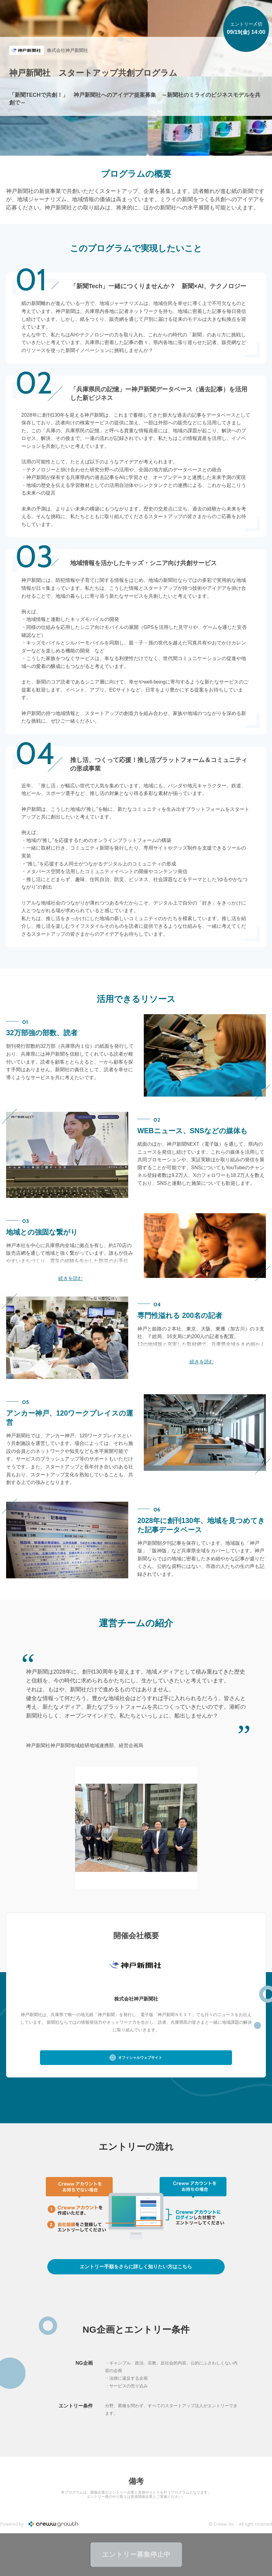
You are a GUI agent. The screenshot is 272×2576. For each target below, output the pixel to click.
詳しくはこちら (136, 2266)
